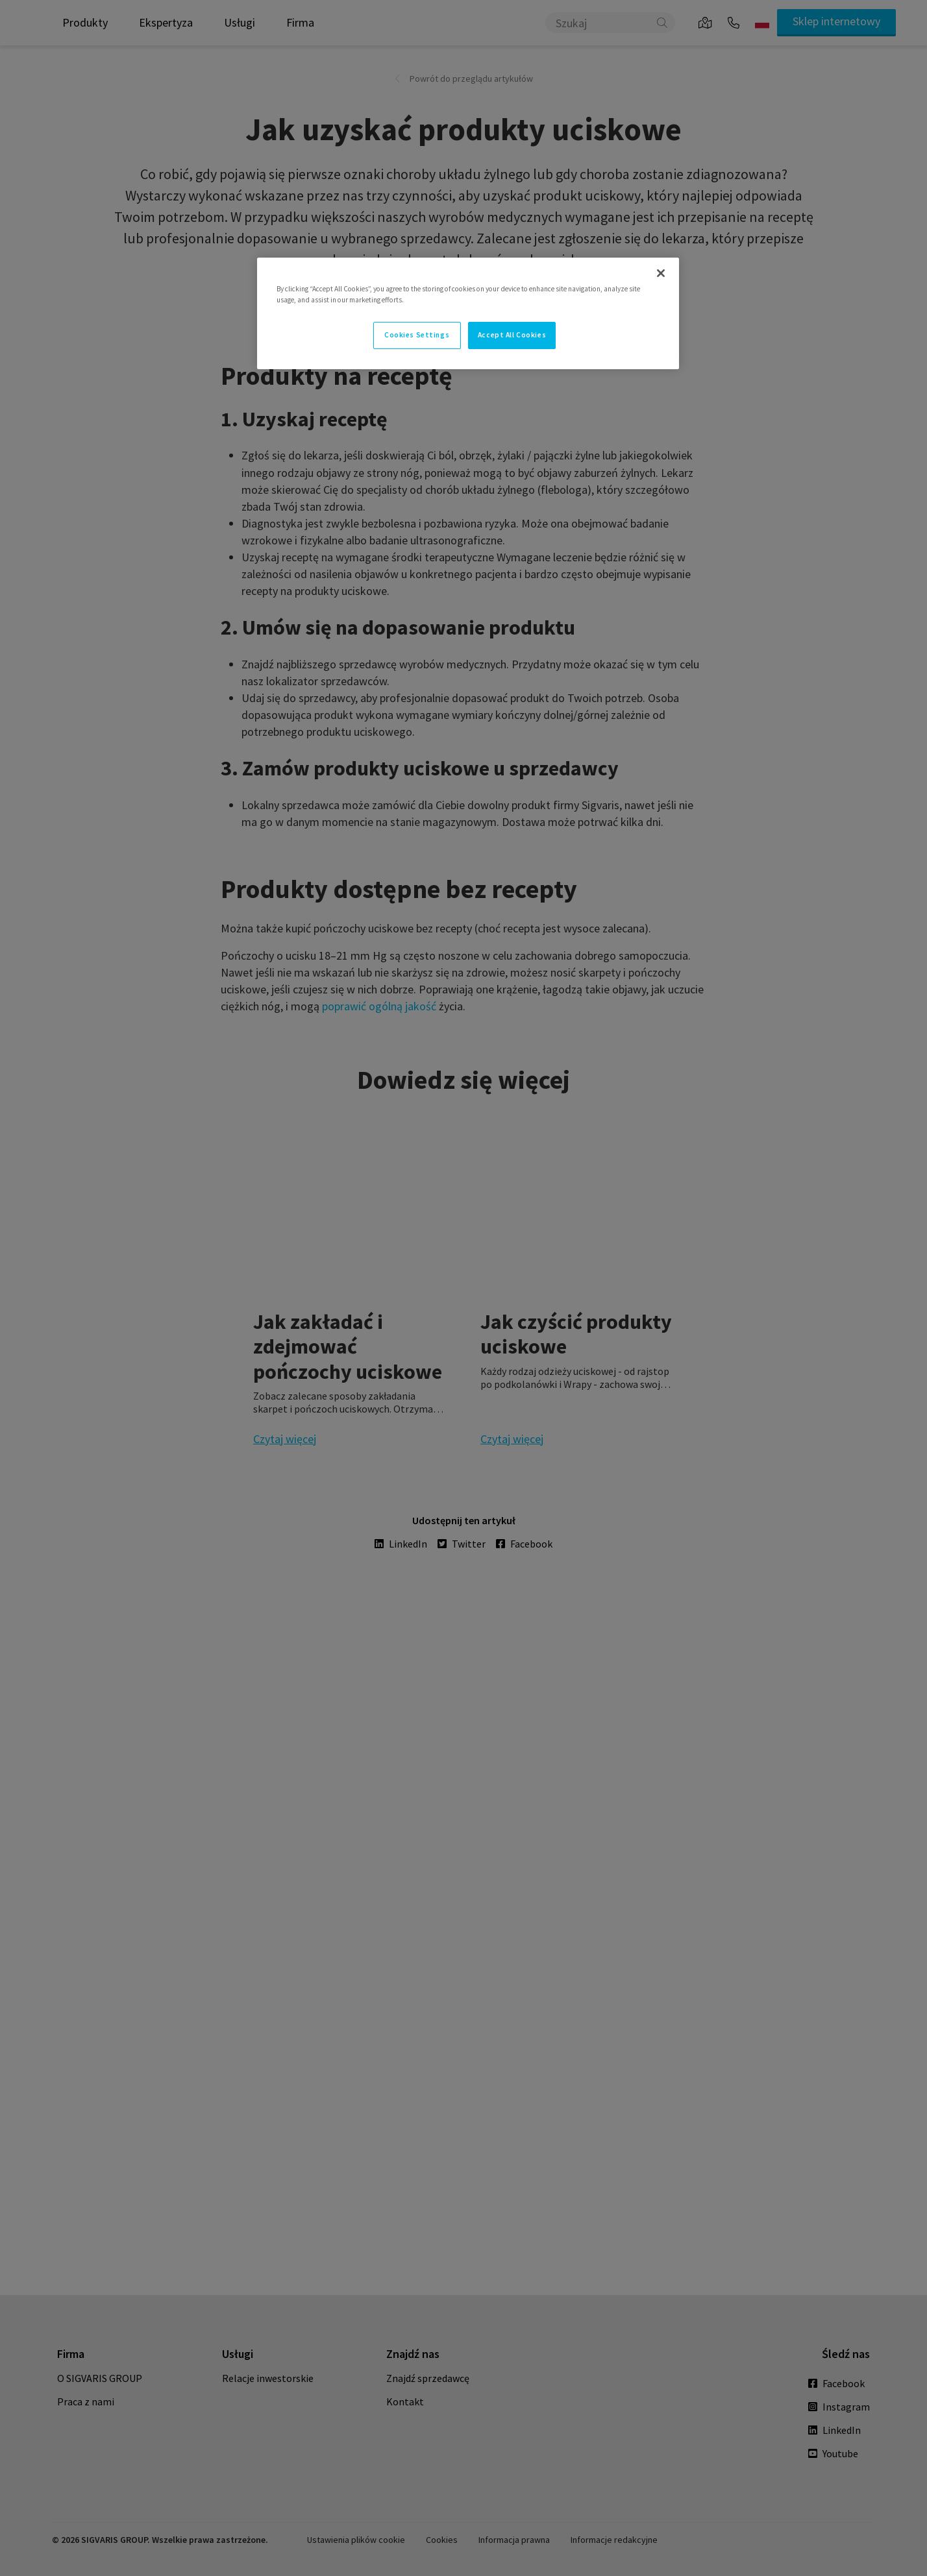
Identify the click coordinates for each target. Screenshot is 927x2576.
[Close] (661, 273)
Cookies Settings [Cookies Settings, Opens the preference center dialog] (416, 334)
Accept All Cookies (512, 334)
